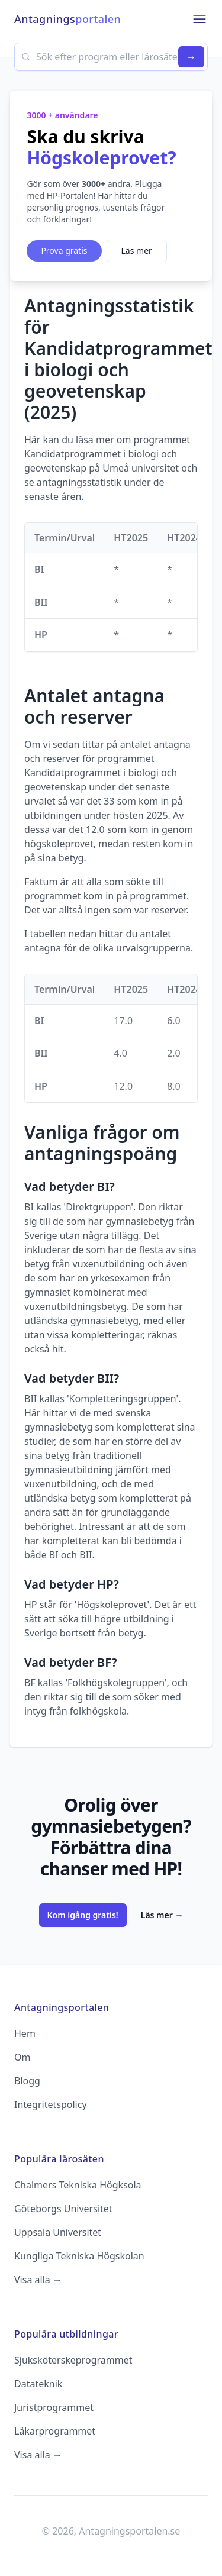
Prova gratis (64, 250)
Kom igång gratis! (82, 1914)
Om (22, 2057)
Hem (25, 2033)
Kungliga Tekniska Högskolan (79, 2255)
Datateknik (38, 2383)
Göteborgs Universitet (63, 2208)
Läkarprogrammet (54, 2431)
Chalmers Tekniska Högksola (77, 2184)
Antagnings (67, 19)
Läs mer (136, 250)
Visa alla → (38, 2279)
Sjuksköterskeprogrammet (73, 2360)
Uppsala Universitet (57, 2232)
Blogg (27, 2080)
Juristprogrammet (54, 2407)
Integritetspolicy (50, 2104)
